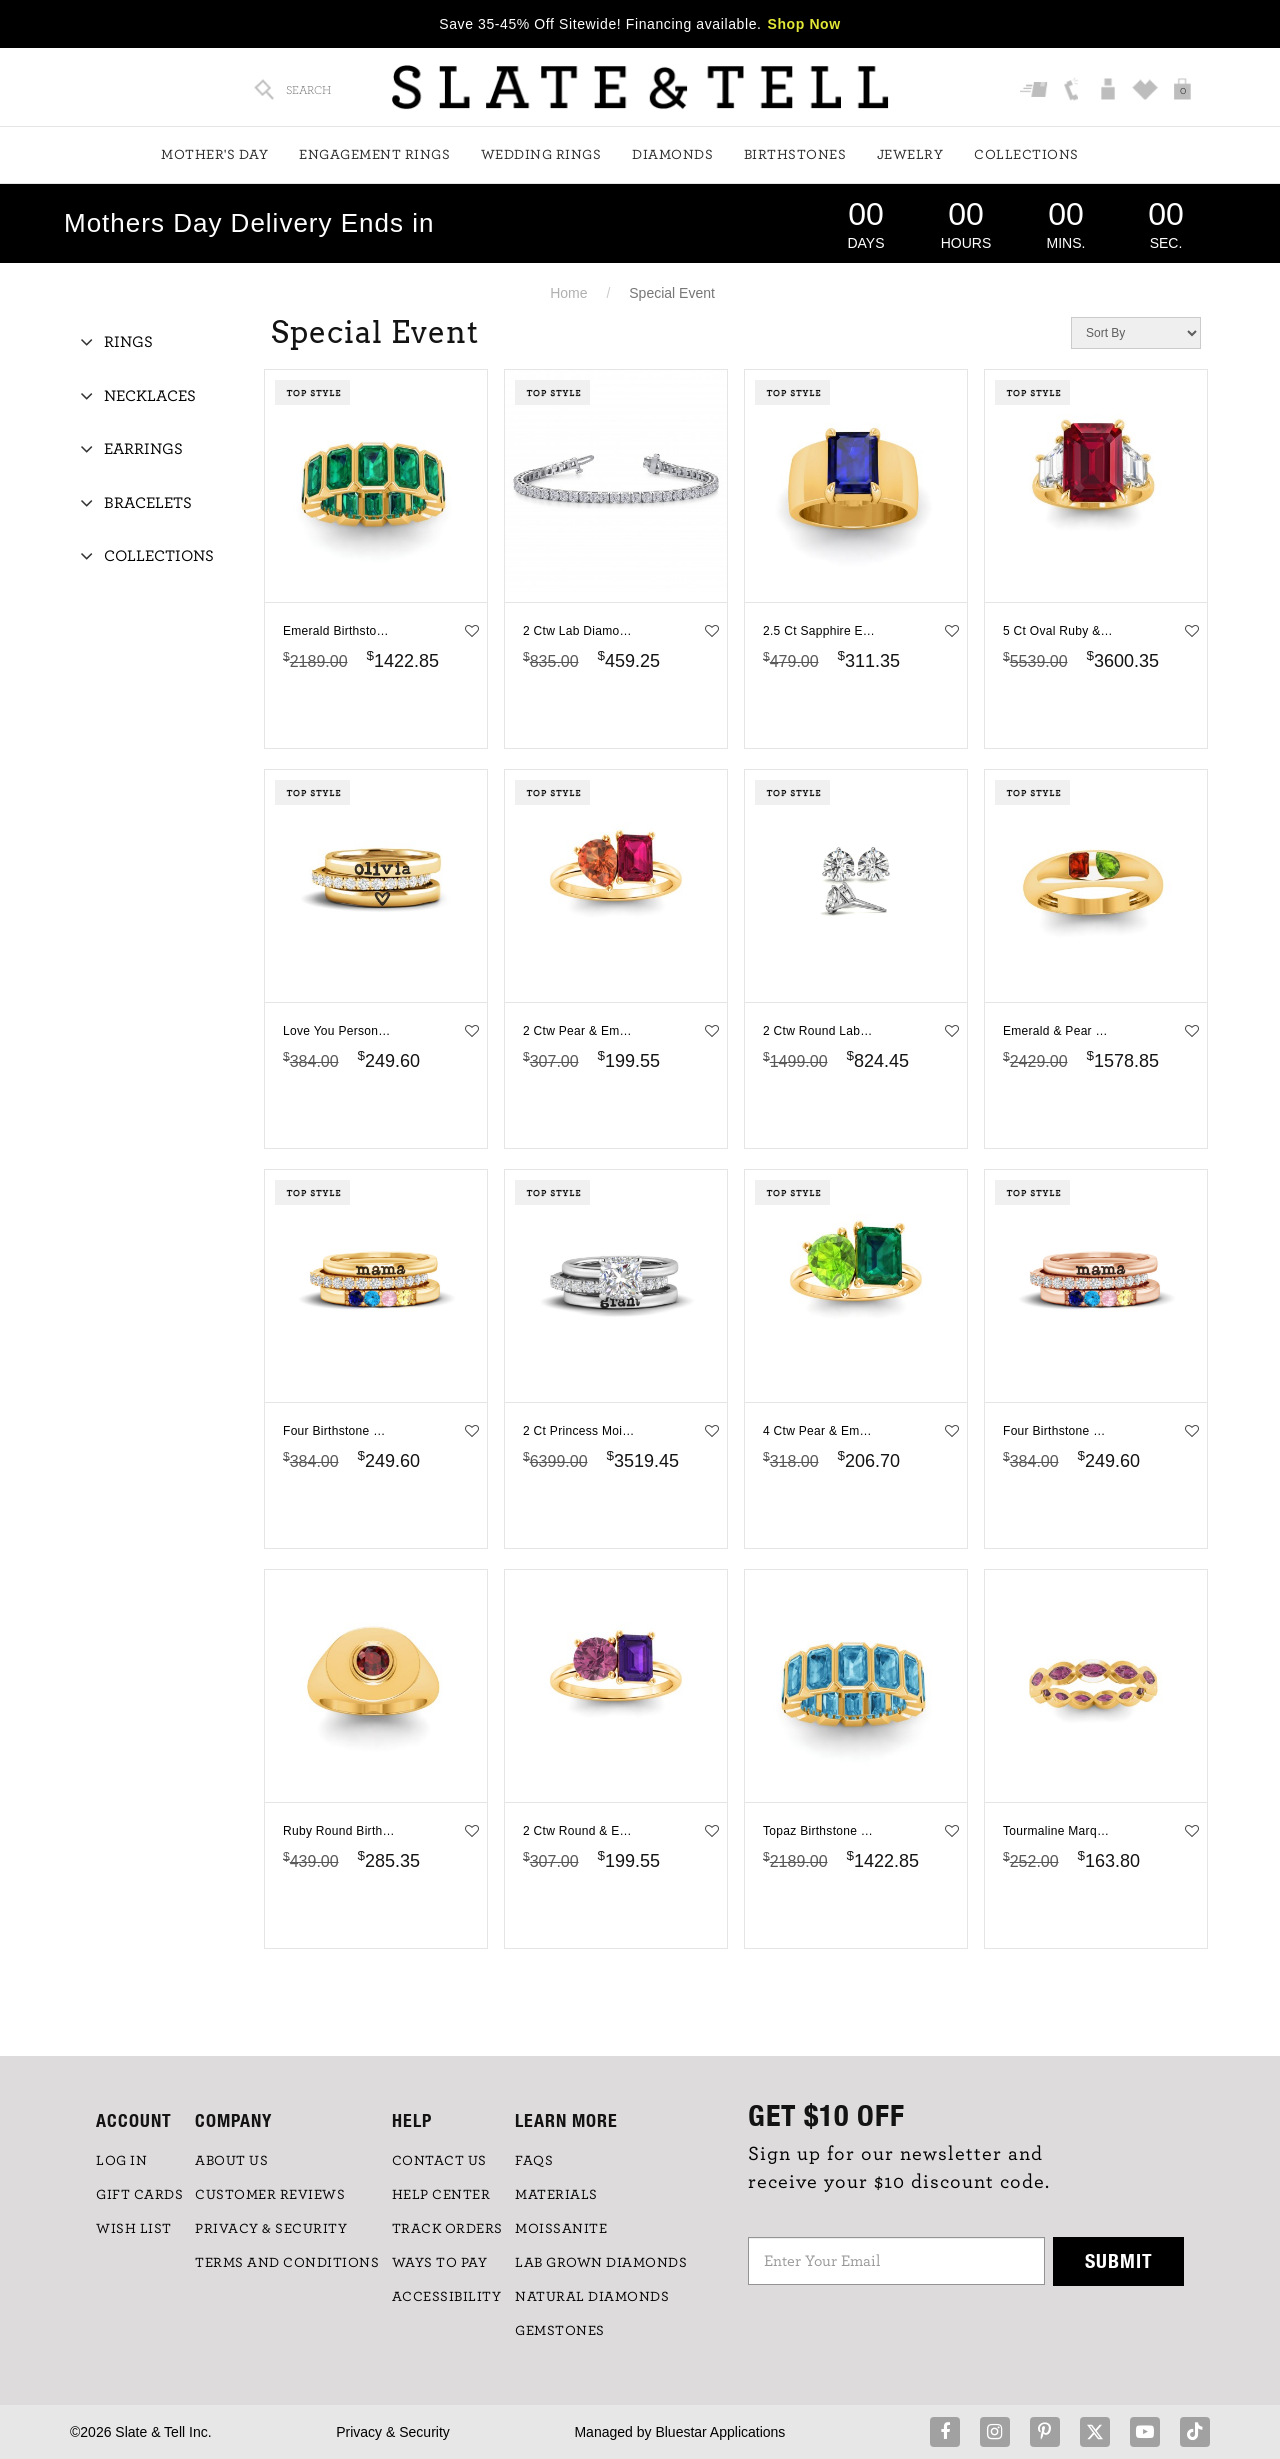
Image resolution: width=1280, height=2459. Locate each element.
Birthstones (795, 155)
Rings (128, 342)
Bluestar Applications (720, 2432)
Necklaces (150, 396)
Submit (1119, 2260)
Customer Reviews (270, 2195)
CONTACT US (439, 2161)
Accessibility (447, 2297)
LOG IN (121, 2161)
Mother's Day (214, 155)
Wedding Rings (541, 155)
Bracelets (148, 503)
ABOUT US (231, 2161)
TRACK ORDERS (447, 2229)
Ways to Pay (440, 2263)
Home (568, 293)
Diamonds (672, 155)
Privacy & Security (393, 2432)
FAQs (534, 2161)
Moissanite (561, 2229)
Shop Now (804, 24)
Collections (1026, 155)
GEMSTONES (560, 2331)
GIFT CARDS (139, 2195)
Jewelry (910, 155)
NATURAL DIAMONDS (592, 2297)
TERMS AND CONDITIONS (287, 2263)
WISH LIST (134, 2229)
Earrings (143, 449)
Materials (556, 2195)
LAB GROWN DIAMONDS (601, 2263)
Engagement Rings (374, 155)
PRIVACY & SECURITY (271, 2229)
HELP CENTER (441, 2195)
